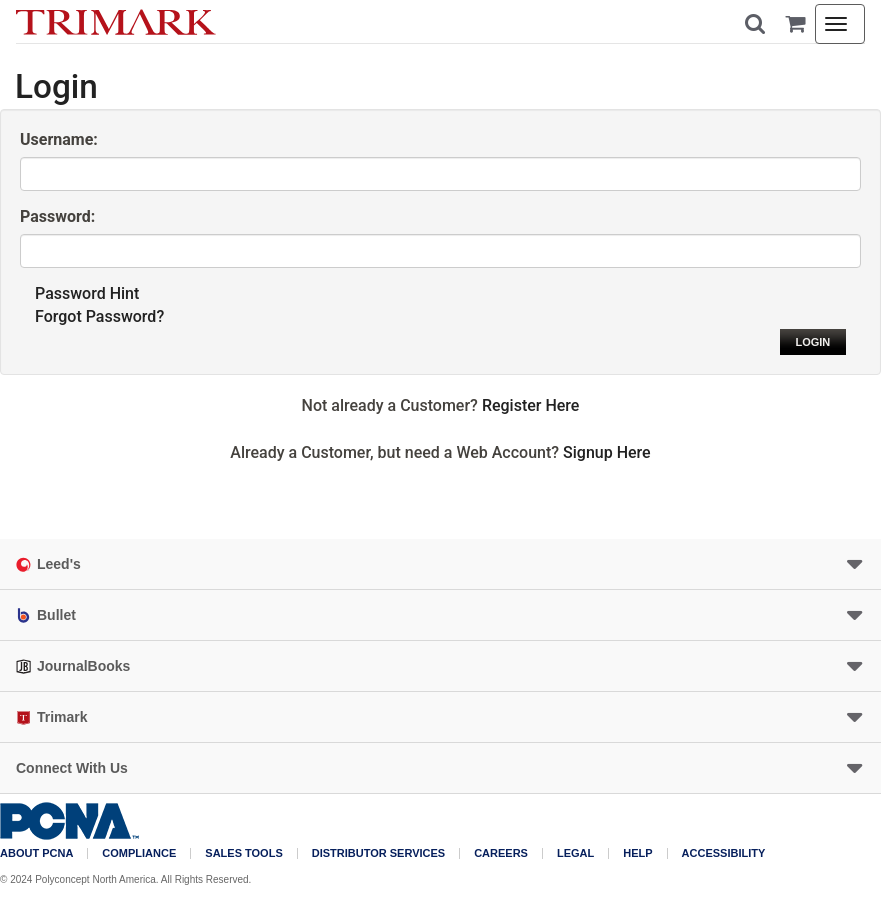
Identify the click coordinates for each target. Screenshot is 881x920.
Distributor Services (378, 853)
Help (637, 853)
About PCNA (36, 853)
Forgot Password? (99, 316)
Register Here (531, 405)
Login (812, 342)
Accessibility (724, 853)
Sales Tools (243, 853)
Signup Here (607, 452)
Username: (59, 139)
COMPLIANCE (139, 853)
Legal (575, 853)
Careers (501, 853)
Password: (57, 216)
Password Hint (87, 293)
